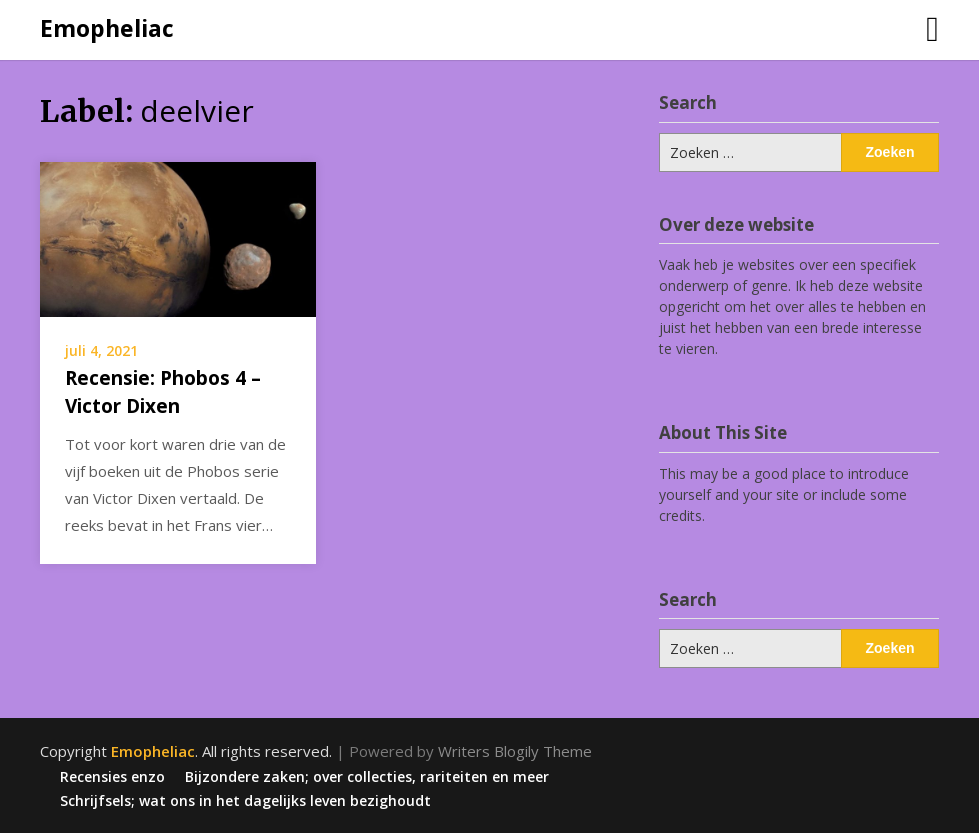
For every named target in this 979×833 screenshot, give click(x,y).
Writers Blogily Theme (515, 751)
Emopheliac (107, 28)
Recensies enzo (112, 777)
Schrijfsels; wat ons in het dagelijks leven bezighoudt (245, 801)
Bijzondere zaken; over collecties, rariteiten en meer (367, 777)
